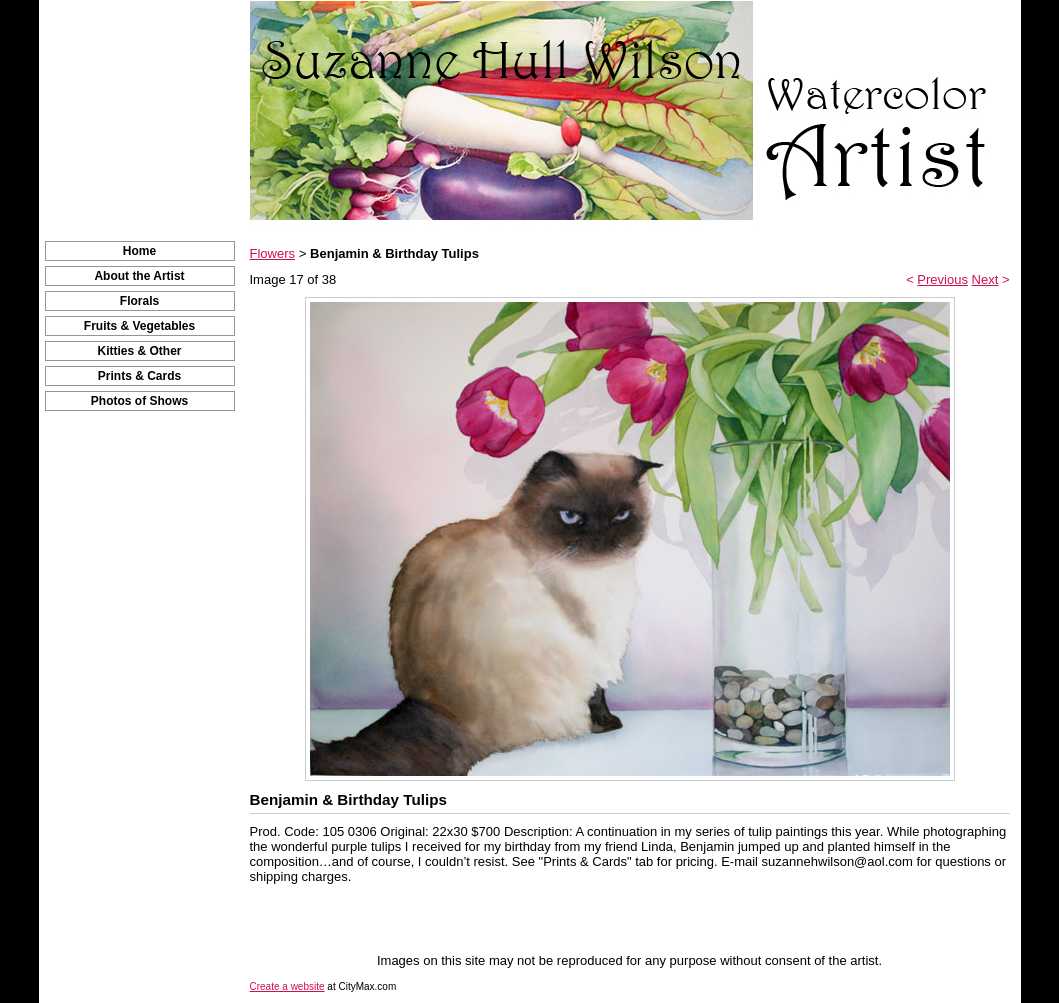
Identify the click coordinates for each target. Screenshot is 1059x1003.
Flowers (273, 253)
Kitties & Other (139, 351)
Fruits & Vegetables (139, 326)
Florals (139, 301)
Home (139, 251)
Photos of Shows (139, 401)
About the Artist (139, 276)
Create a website (287, 986)
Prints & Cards (139, 376)
